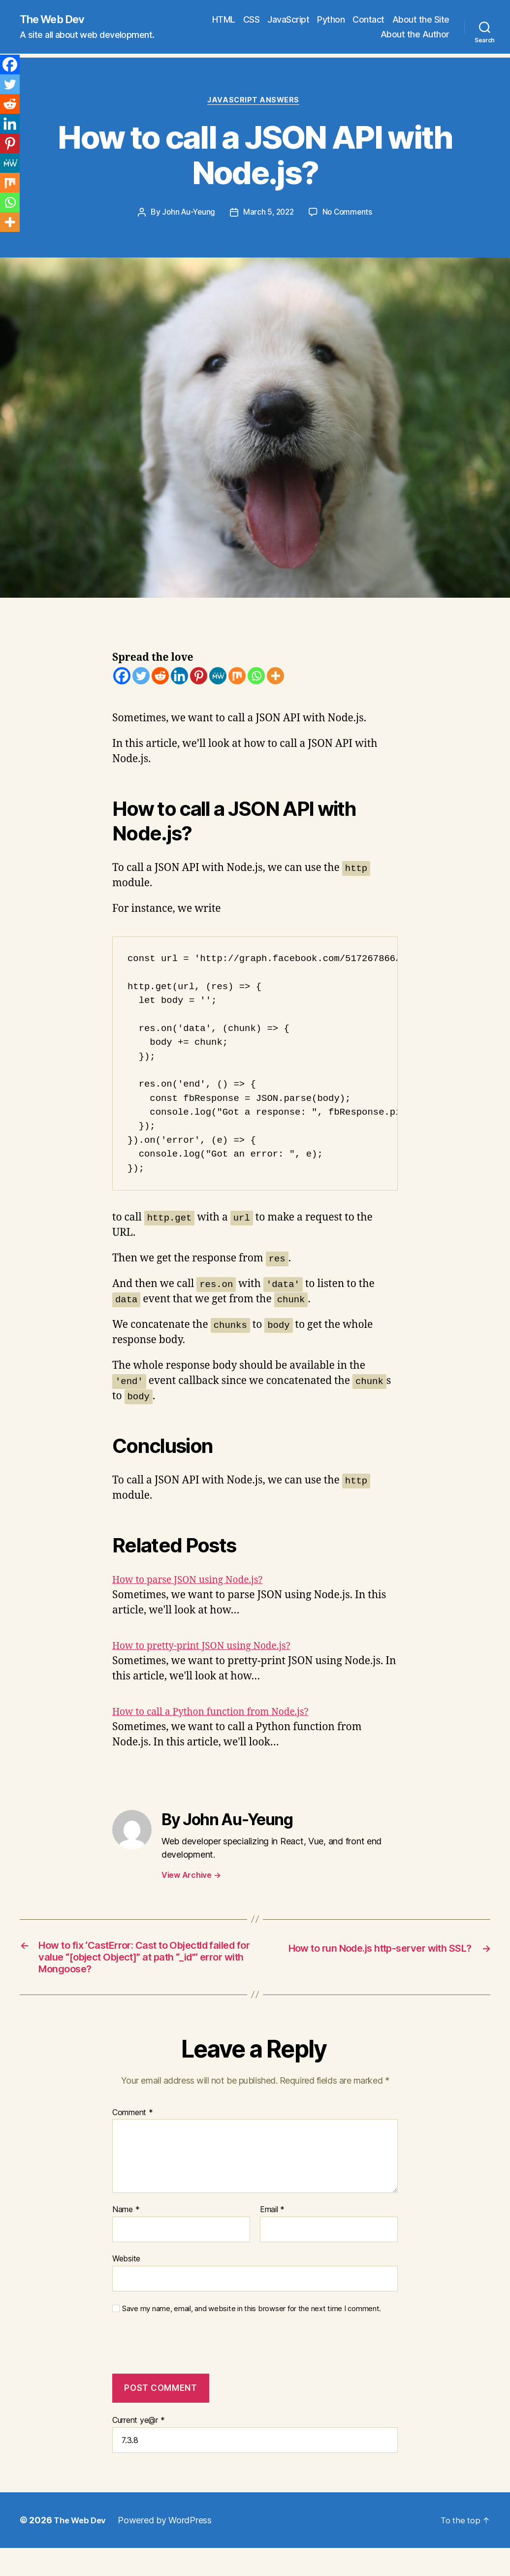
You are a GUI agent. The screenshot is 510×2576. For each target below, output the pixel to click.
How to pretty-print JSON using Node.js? (210, 1648)
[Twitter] (141, 678)
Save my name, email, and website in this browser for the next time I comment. (251, 2332)
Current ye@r (138, 2444)
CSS (251, 20)
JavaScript (288, 20)
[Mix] (237, 678)
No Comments (350, 215)
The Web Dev (56, 20)
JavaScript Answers (255, 102)
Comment (132, 2136)
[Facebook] (121, 678)
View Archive (191, 1877)
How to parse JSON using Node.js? (194, 1582)
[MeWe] (217, 678)
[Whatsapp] (256, 678)
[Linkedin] (179, 678)
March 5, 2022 (268, 215)
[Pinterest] (198, 678)
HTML (223, 20)
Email (272, 2234)
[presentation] (179, 2373)
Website (126, 2282)
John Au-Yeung (187, 215)
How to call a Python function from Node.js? (219, 1714)
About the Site (420, 20)
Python (331, 20)
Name (125, 2234)
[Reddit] (160, 678)
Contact (368, 20)
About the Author (415, 35)
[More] (275, 678)
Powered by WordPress (169, 2544)
